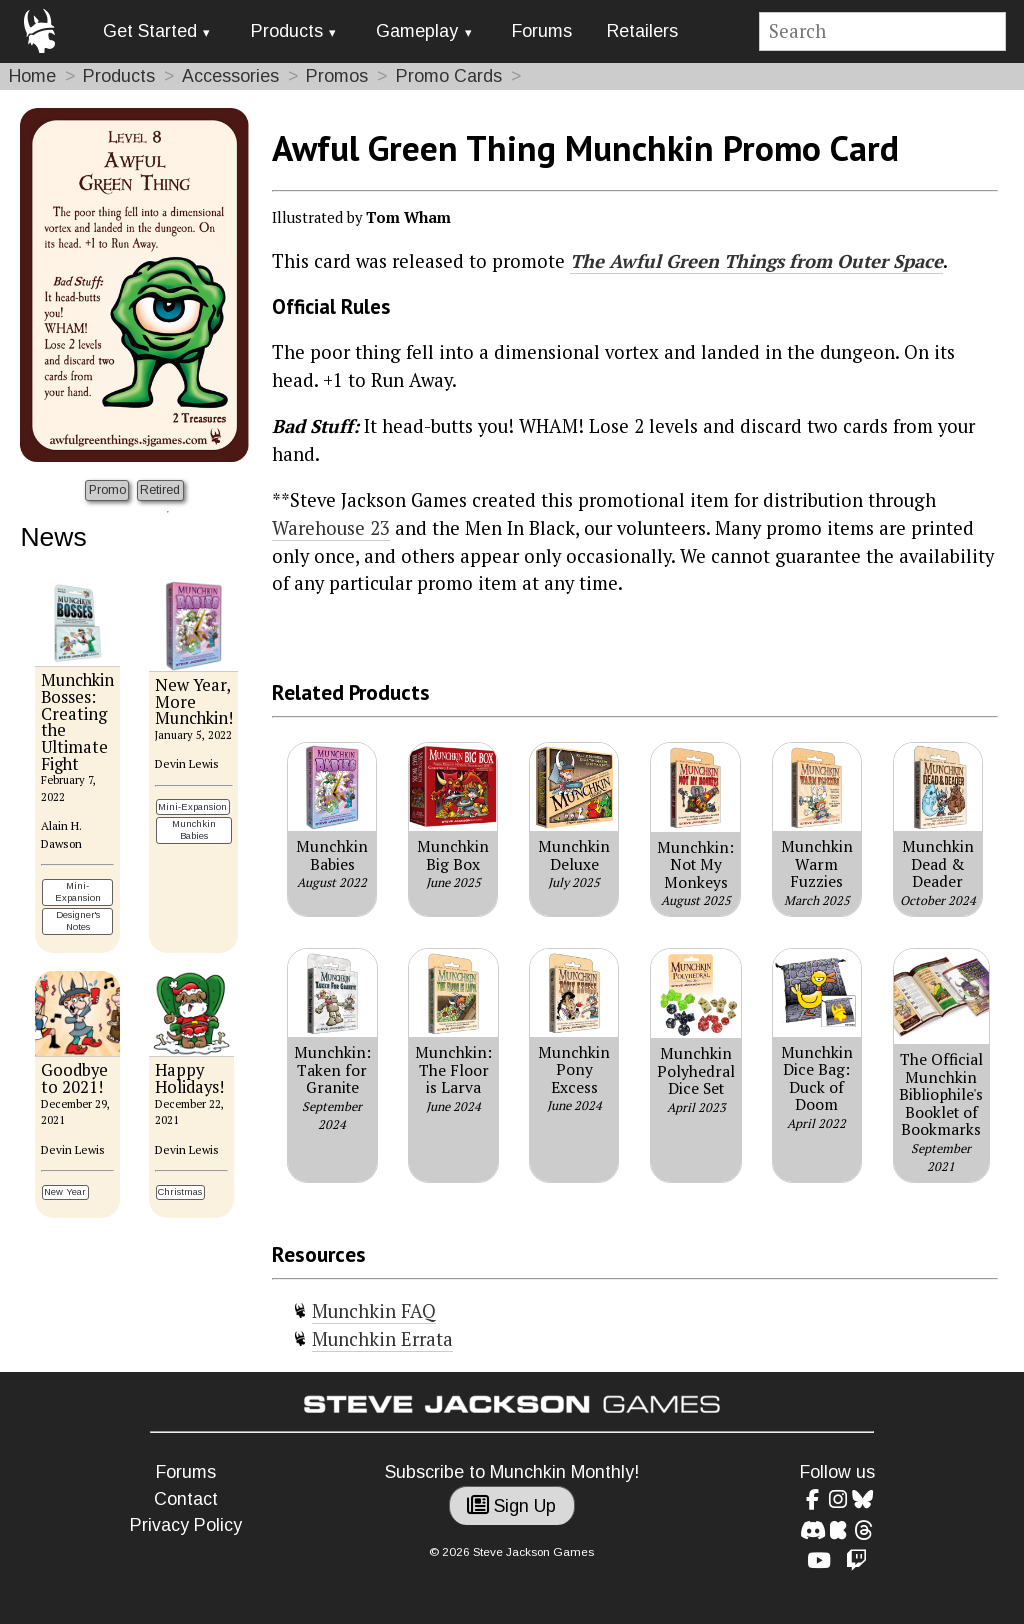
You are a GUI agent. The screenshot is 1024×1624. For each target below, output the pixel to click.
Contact (186, 1499)
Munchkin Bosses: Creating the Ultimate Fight (77, 721)
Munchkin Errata (382, 1339)
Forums (542, 31)
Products (287, 31)
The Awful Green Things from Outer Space (756, 261)
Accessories (230, 76)
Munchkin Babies (194, 829)
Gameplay (417, 31)
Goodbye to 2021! (74, 1078)
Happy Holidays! (189, 1078)
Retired (160, 490)
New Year (65, 1191)
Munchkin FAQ (374, 1311)
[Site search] (883, 31)
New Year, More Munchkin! (194, 701)
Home (32, 76)
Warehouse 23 (331, 528)
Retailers (642, 31)
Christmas (180, 1191)
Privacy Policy (186, 1525)
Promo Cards (449, 76)
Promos (337, 76)
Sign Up (511, 1506)
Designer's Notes (78, 920)
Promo (107, 490)
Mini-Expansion (78, 891)
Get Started (150, 31)
